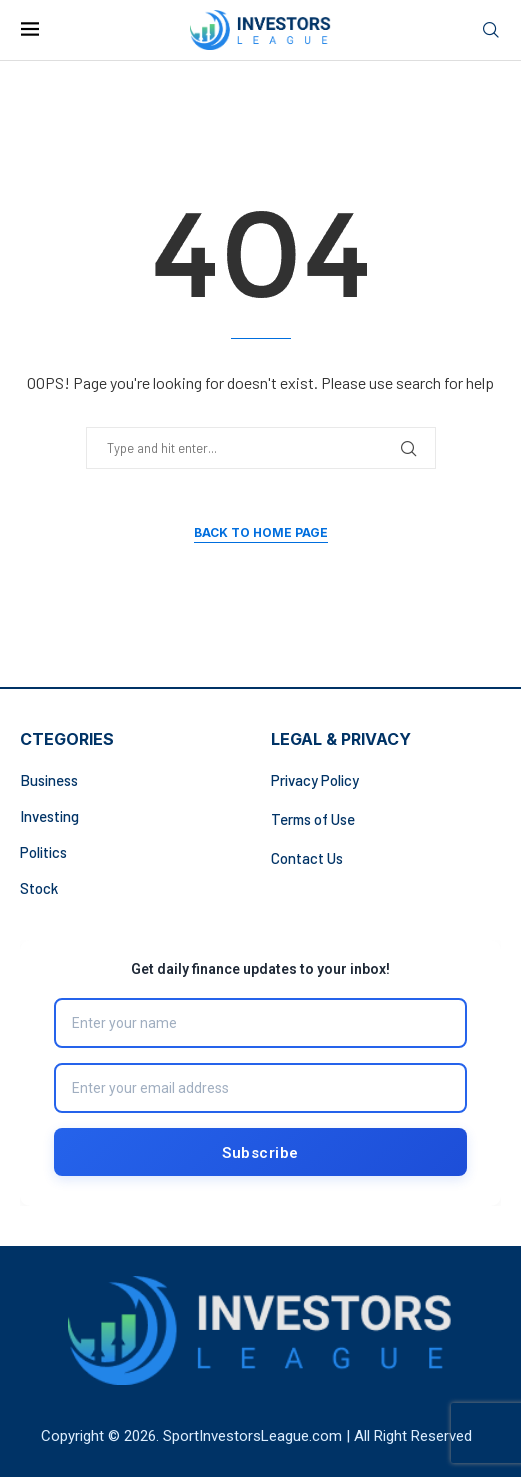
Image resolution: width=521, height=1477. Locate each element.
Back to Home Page (261, 532)
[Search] (491, 30)
